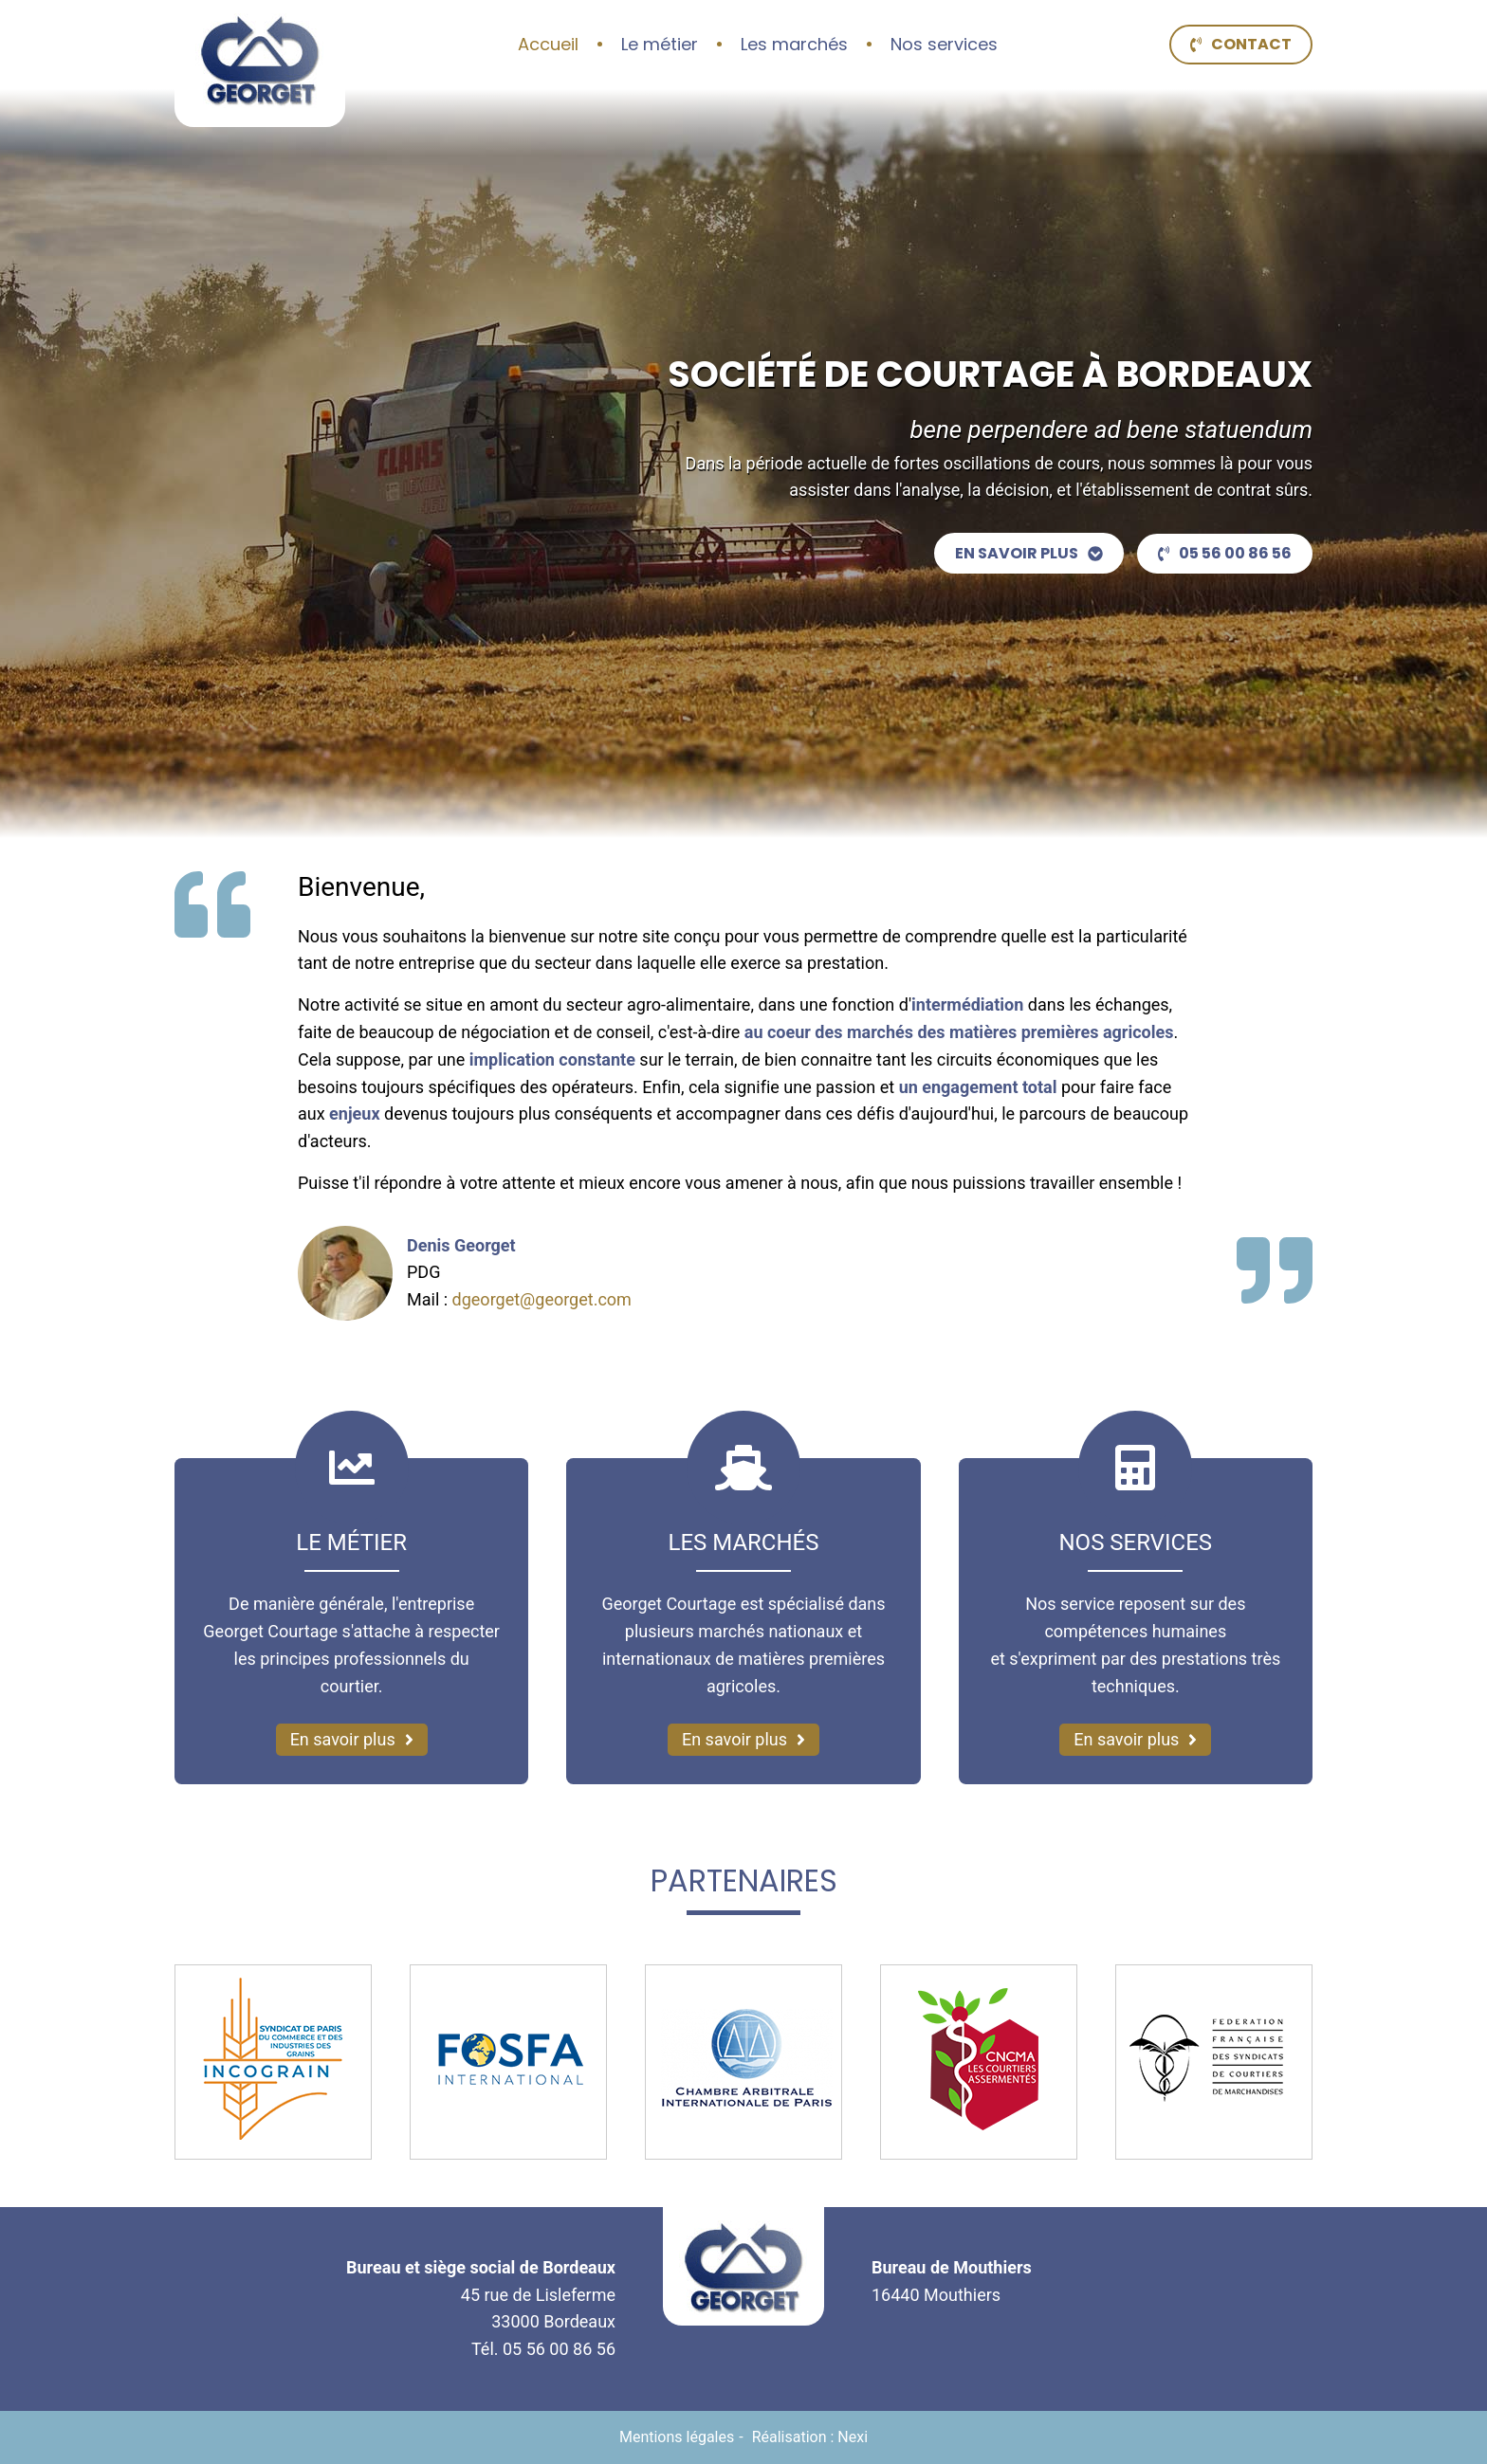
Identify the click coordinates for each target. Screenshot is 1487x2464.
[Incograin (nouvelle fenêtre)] (273, 2062)
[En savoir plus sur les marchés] (743, 1740)
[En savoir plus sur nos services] (1135, 1740)
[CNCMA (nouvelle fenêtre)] (978, 2062)
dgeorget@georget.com (542, 1299)
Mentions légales (676, 2437)
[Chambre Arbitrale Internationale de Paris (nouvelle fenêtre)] (743, 2062)
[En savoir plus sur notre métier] (352, 1740)
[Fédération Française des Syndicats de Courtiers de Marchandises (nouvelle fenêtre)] (1214, 2062)
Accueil (548, 44)
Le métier (659, 44)
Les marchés (794, 44)
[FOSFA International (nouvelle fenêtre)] (508, 2062)
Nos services (944, 44)
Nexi (852, 2437)
